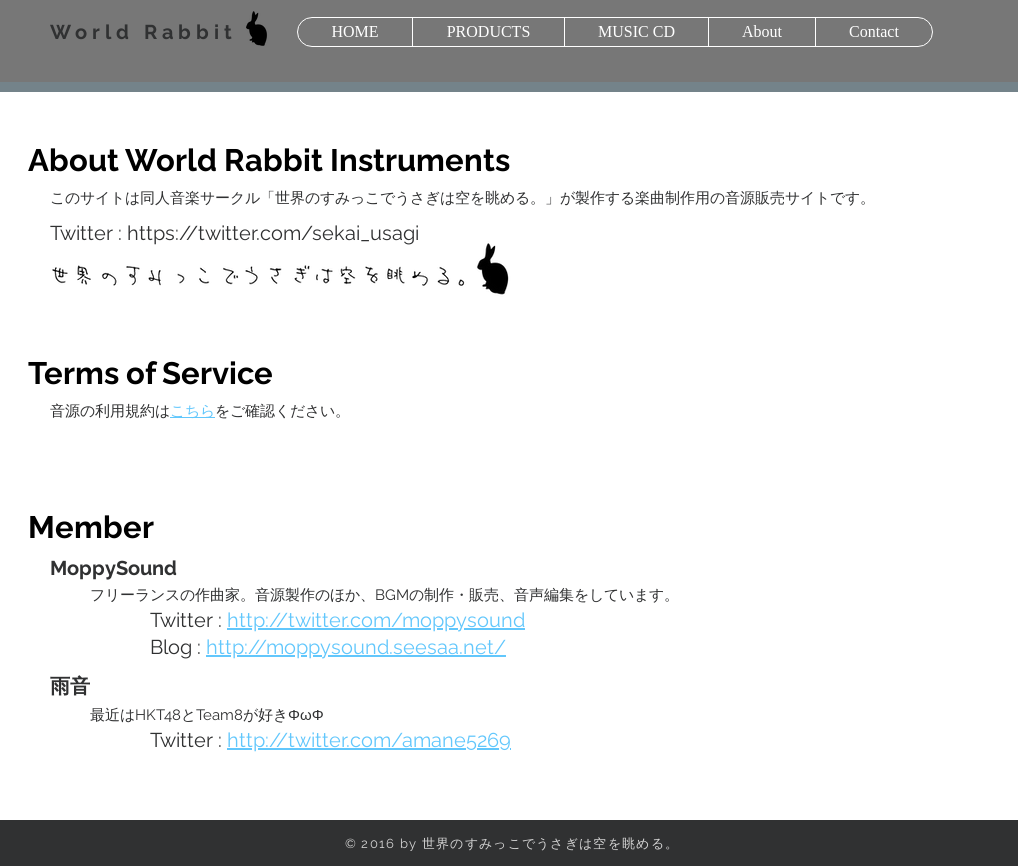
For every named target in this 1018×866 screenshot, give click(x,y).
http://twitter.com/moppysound (376, 620)
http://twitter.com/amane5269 (369, 740)
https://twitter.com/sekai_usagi (273, 233)
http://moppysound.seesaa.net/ (356, 647)
